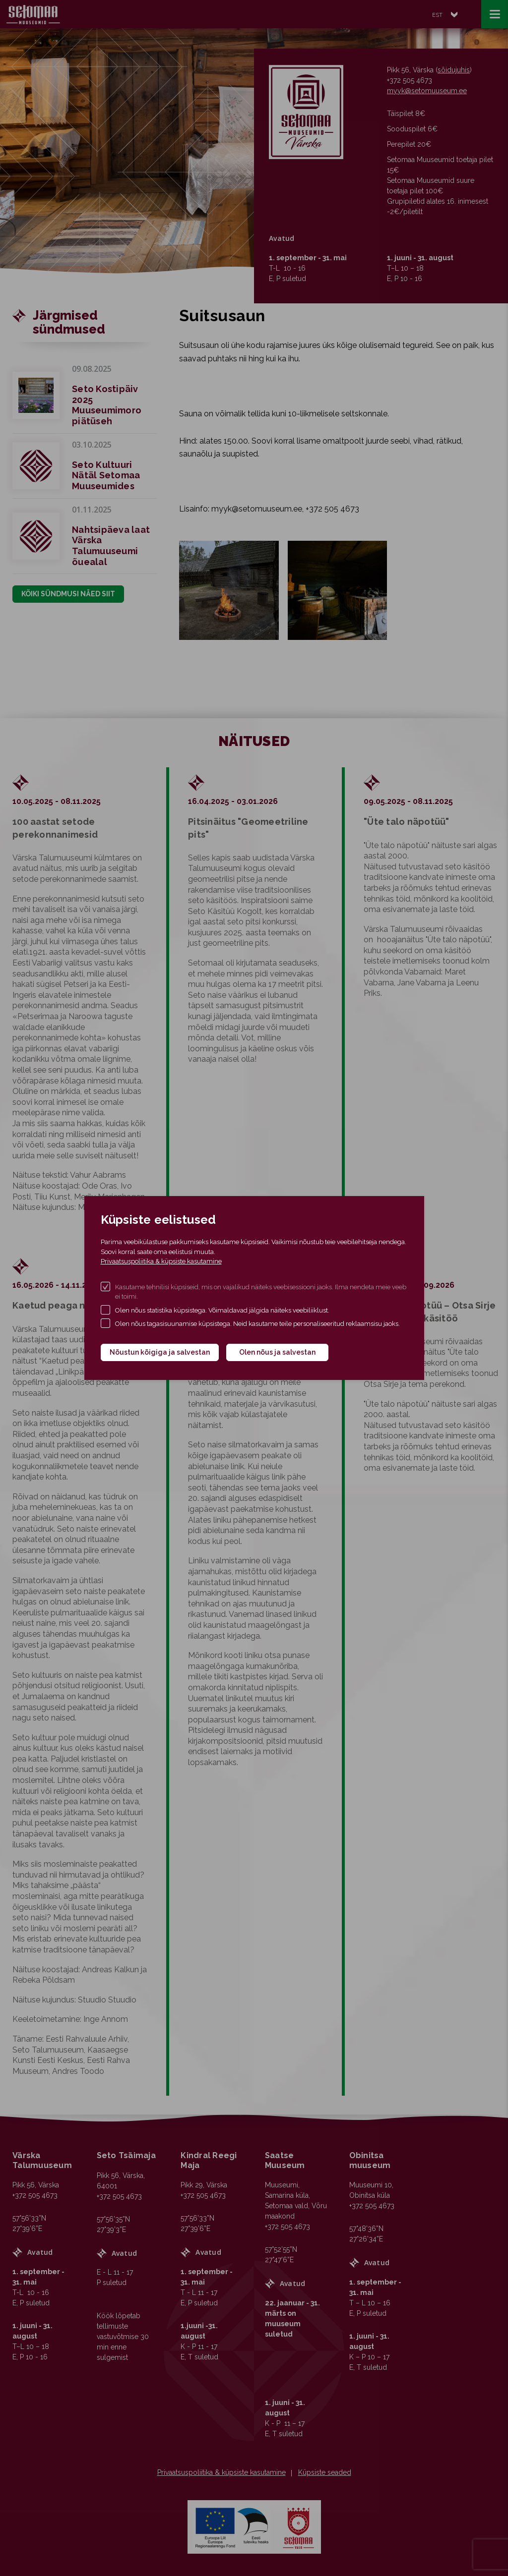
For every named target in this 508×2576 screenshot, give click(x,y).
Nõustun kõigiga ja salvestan (160, 1352)
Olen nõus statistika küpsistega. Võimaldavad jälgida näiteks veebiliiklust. (222, 1310)
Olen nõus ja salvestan (277, 1352)
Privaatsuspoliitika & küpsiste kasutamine (161, 1261)
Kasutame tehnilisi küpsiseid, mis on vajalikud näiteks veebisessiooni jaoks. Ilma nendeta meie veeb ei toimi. (260, 1292)
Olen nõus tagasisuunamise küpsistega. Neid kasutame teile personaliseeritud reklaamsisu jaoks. (257, 1323)
